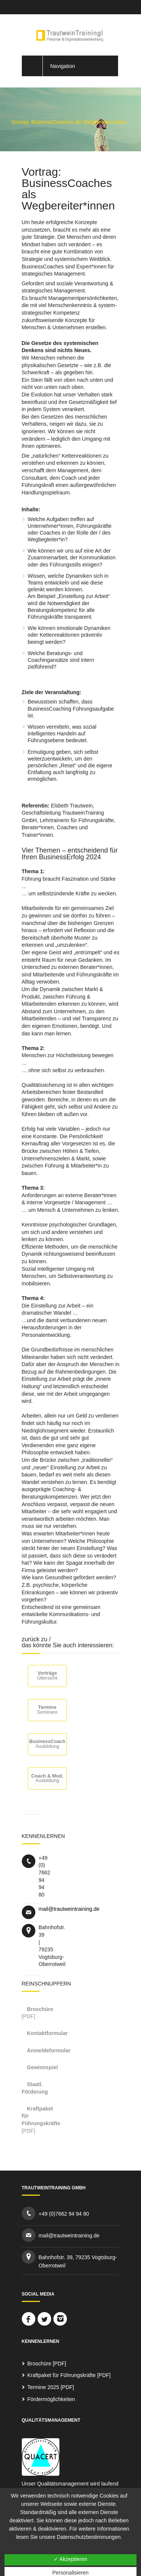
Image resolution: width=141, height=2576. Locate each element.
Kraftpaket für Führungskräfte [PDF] (69, 2375)
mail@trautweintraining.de (69, 1909)
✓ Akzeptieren (70, 2559)
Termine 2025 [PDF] (50, 2387)
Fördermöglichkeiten (51, 2399)
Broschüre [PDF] (46, 2364)
